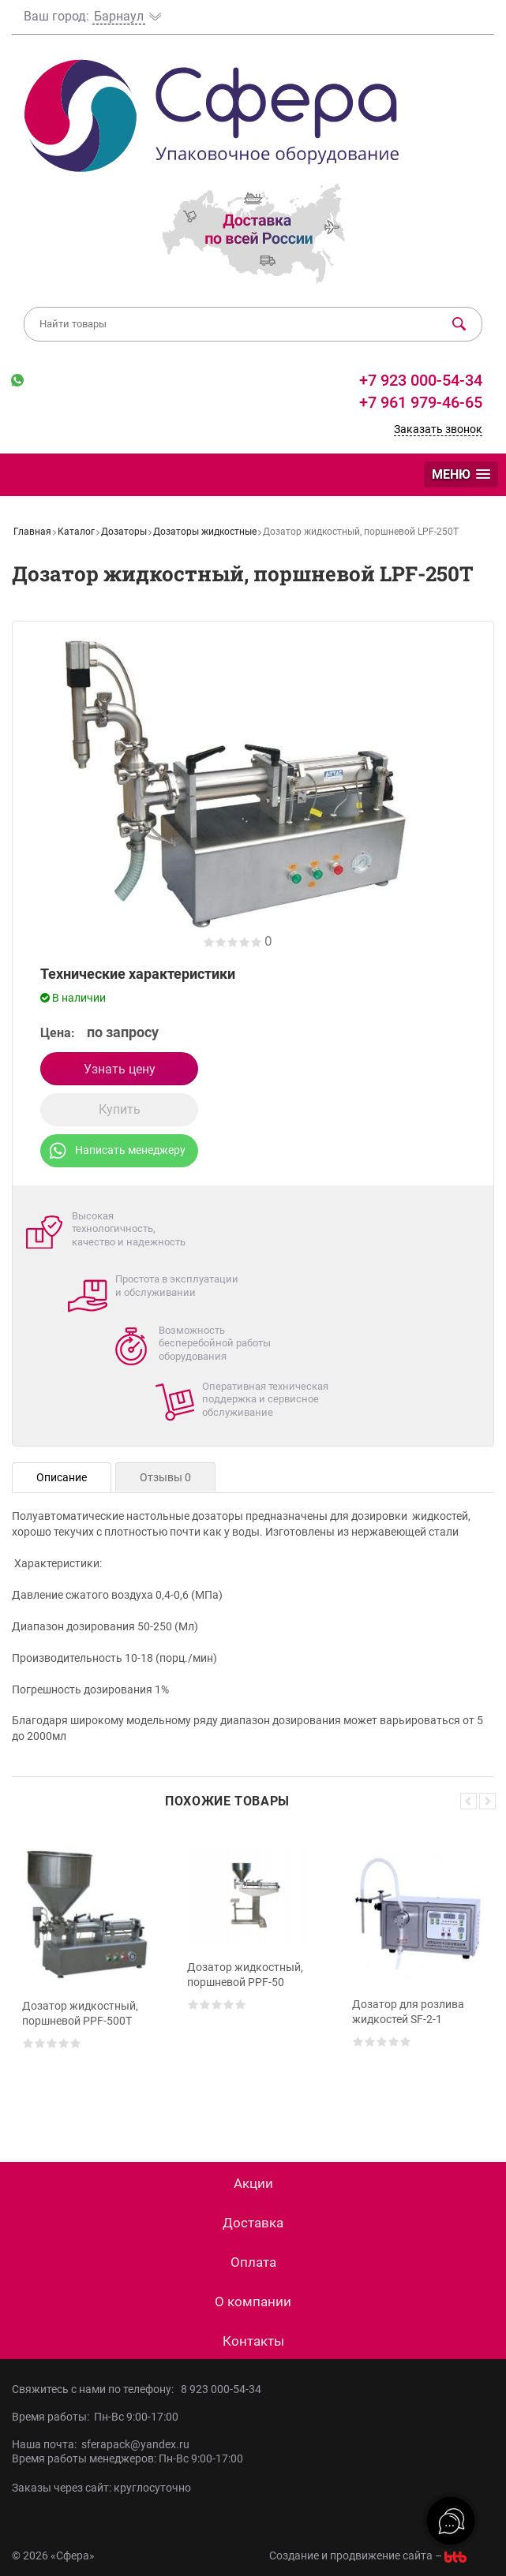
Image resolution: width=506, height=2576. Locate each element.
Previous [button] (468, 1801)
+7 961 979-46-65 (420, 402)
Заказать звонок (438, 429)
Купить (120, 1109)
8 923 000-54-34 (221, 2389)
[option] (88, 1973)
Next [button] (487, 1801)
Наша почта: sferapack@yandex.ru (100, 2444)
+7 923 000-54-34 (418, 380)
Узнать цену (120, 1069)
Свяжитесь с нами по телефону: (96, 2389)
